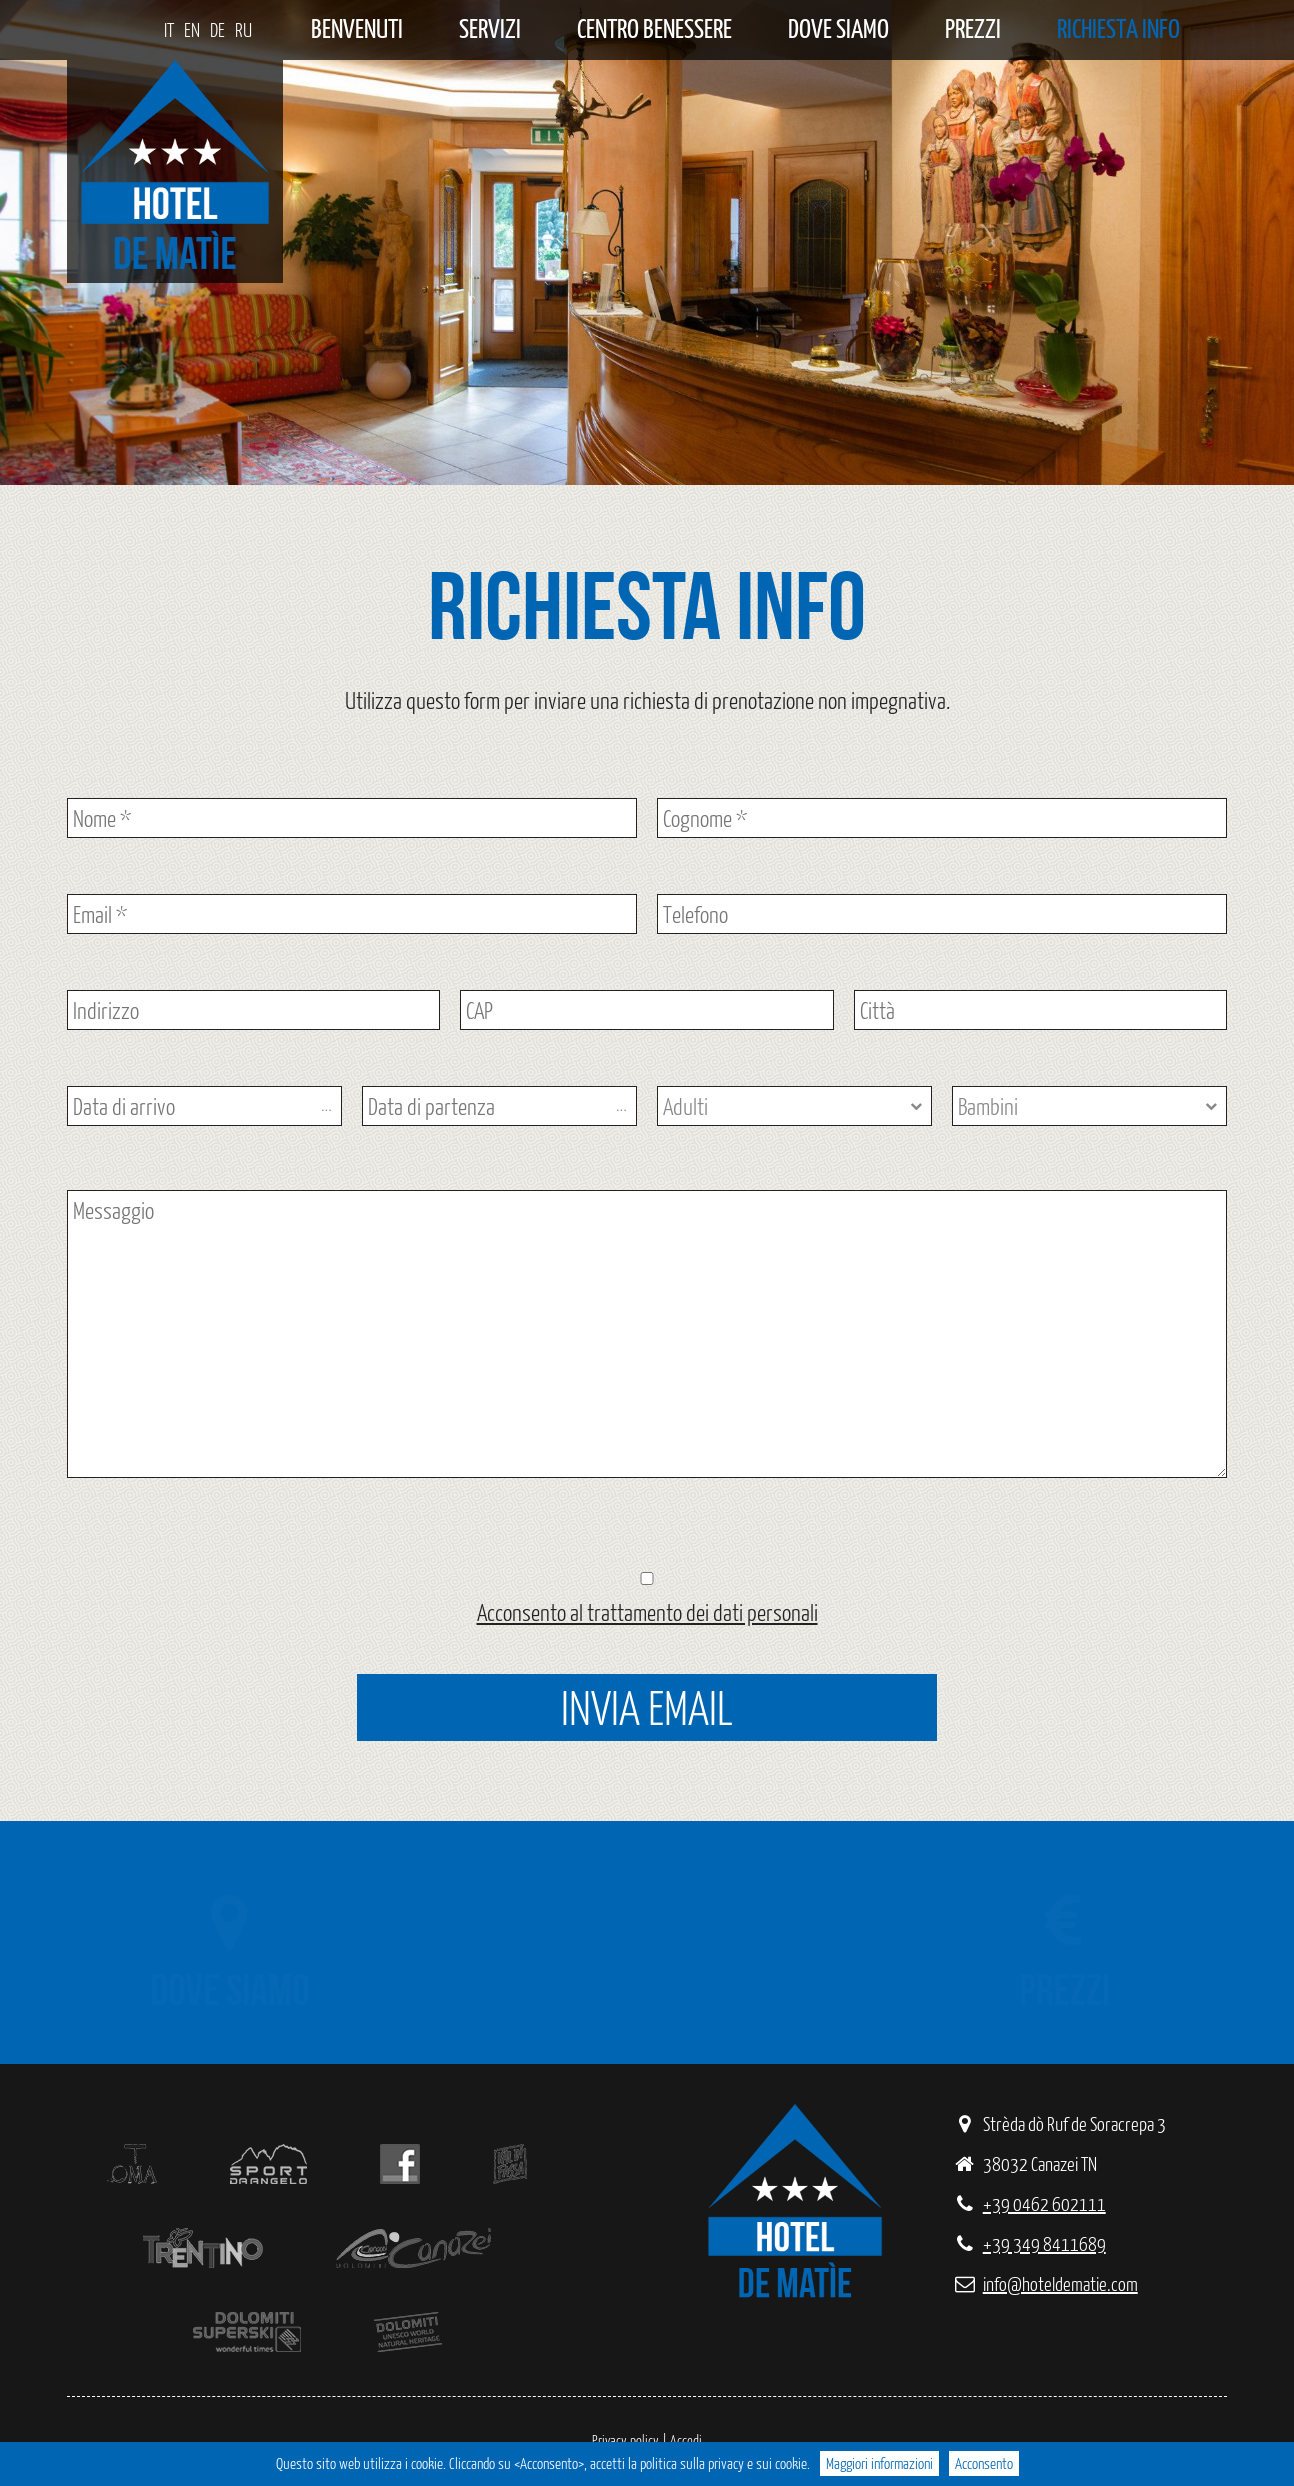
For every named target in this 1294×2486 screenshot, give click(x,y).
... (326, 1106)
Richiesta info (1118, 29)
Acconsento (984, 2463)
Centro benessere (654, 29)
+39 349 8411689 (1029, 2243)
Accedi (686, 2440)
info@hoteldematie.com (1045, 2283)
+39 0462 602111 (1029, 2203)
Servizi (490, 29)
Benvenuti (357, 29)
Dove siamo (838, 29)
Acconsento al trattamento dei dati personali (647, 1612)
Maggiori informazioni (879, 2463)
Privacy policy (625, 2440)
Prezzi (973, 29)
